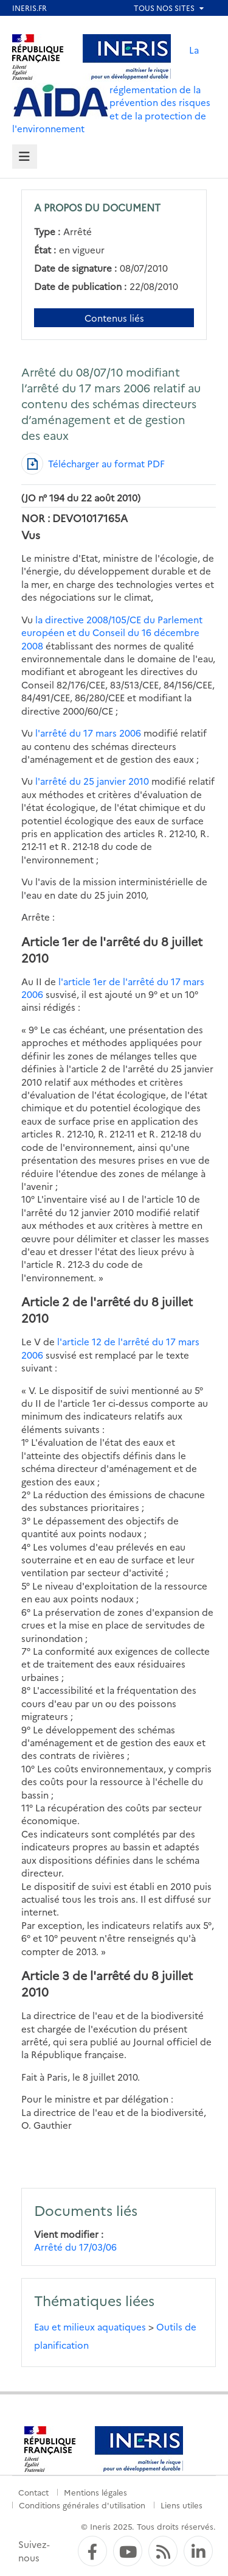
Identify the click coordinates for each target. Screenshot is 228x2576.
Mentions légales (95, 2491)
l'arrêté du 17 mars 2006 (88, 732)
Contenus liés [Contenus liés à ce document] (114, 317)
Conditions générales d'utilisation (82, 2504)
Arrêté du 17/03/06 (75, 2246)
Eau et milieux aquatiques (90, 2326)
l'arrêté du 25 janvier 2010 (92, 780)
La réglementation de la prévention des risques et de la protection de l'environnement (111, 89)
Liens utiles (181, 2504)
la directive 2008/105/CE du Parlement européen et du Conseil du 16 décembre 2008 (111, 632)
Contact (33, 2491)
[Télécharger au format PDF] (93, 464)
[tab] (24, 156)
